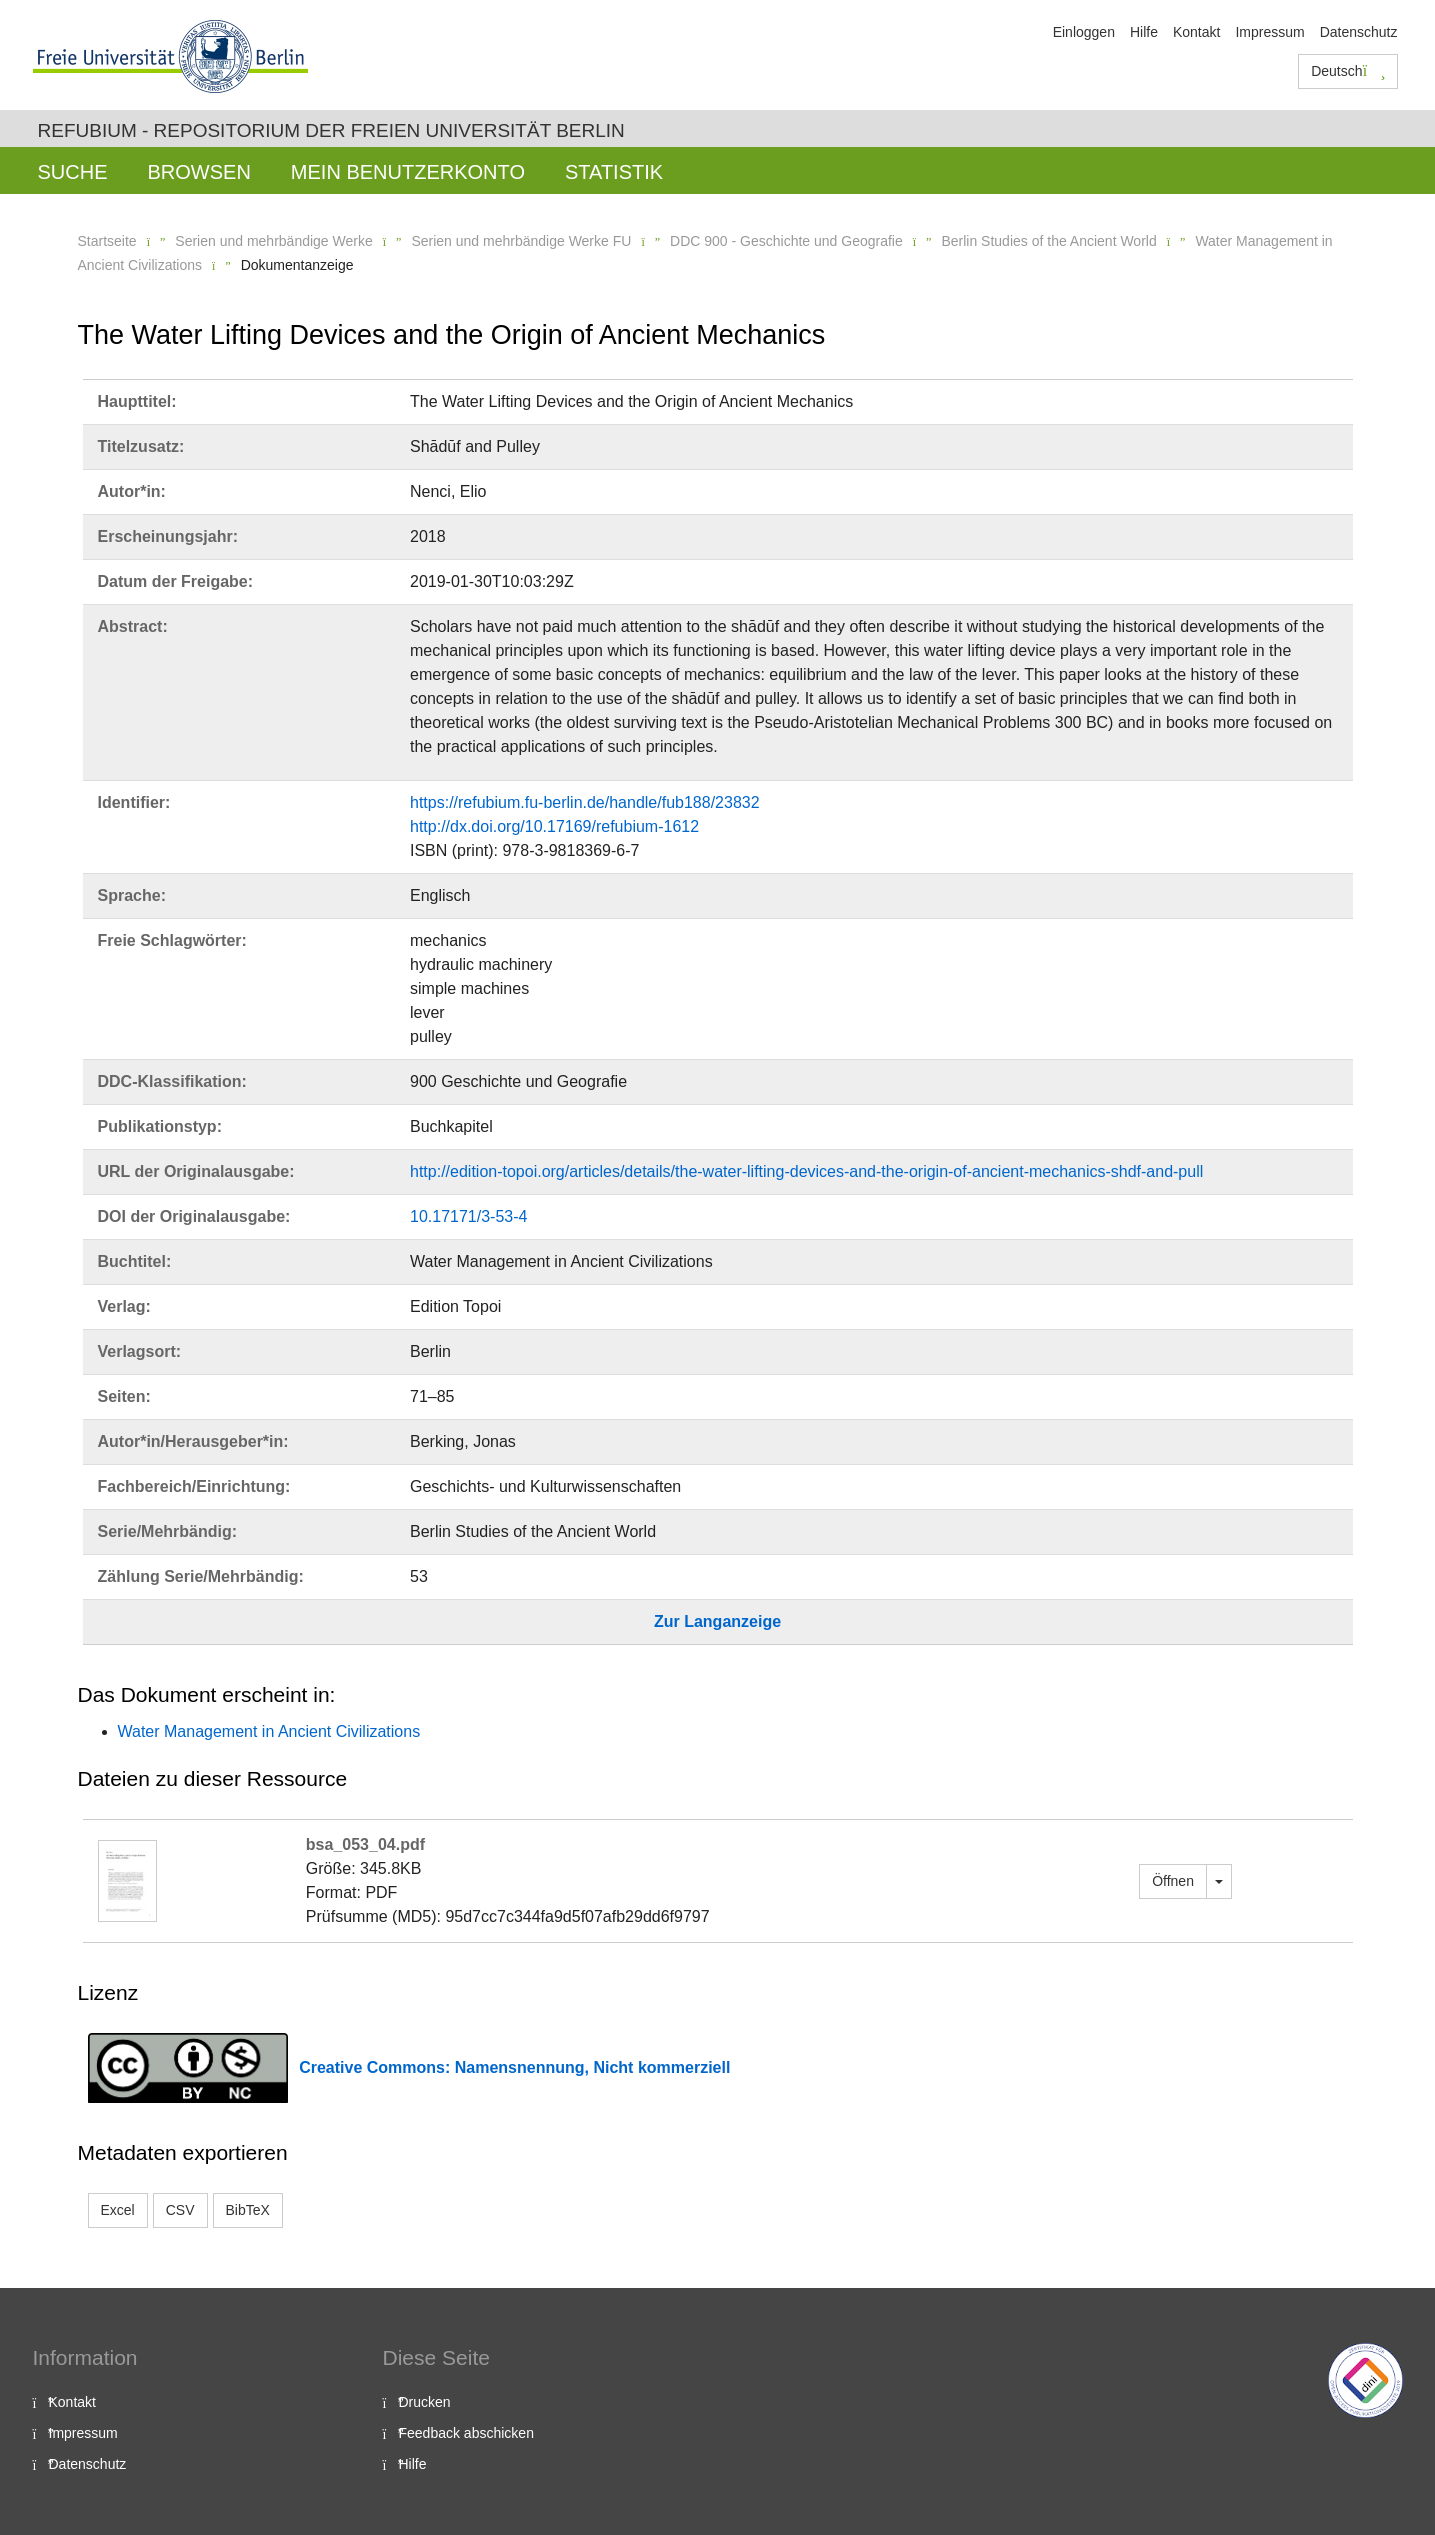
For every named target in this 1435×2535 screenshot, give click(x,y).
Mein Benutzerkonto (408, 172)
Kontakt (1196, 32)
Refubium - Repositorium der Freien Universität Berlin (331, 130)
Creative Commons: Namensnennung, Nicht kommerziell (514, 2067)
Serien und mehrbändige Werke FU (521, 241)
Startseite (107, 241)
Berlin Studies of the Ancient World (1048, 241)
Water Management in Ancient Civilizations (269, 1731)
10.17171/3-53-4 (468, 1216)
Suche (73, 172)
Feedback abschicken (466, 2433)
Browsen (199, 172)
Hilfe (1144, 32)
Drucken (425, 2402)
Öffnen (1173, 1881)
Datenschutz (1359, 32)
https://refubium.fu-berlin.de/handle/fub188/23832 (585, 802)
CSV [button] (180, 2210)
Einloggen (1084, 32)
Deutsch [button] (1348, 71)
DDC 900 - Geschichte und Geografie (786, 241)
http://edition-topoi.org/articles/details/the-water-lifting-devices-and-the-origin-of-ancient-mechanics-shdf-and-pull (806, 1171)
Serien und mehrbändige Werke (273, 241)
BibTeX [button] (248, 2210)
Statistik (614, 172)
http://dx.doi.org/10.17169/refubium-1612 (554, 826)
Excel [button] (118, 2210)
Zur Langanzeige (717, 1621)
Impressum (1269, 32)
